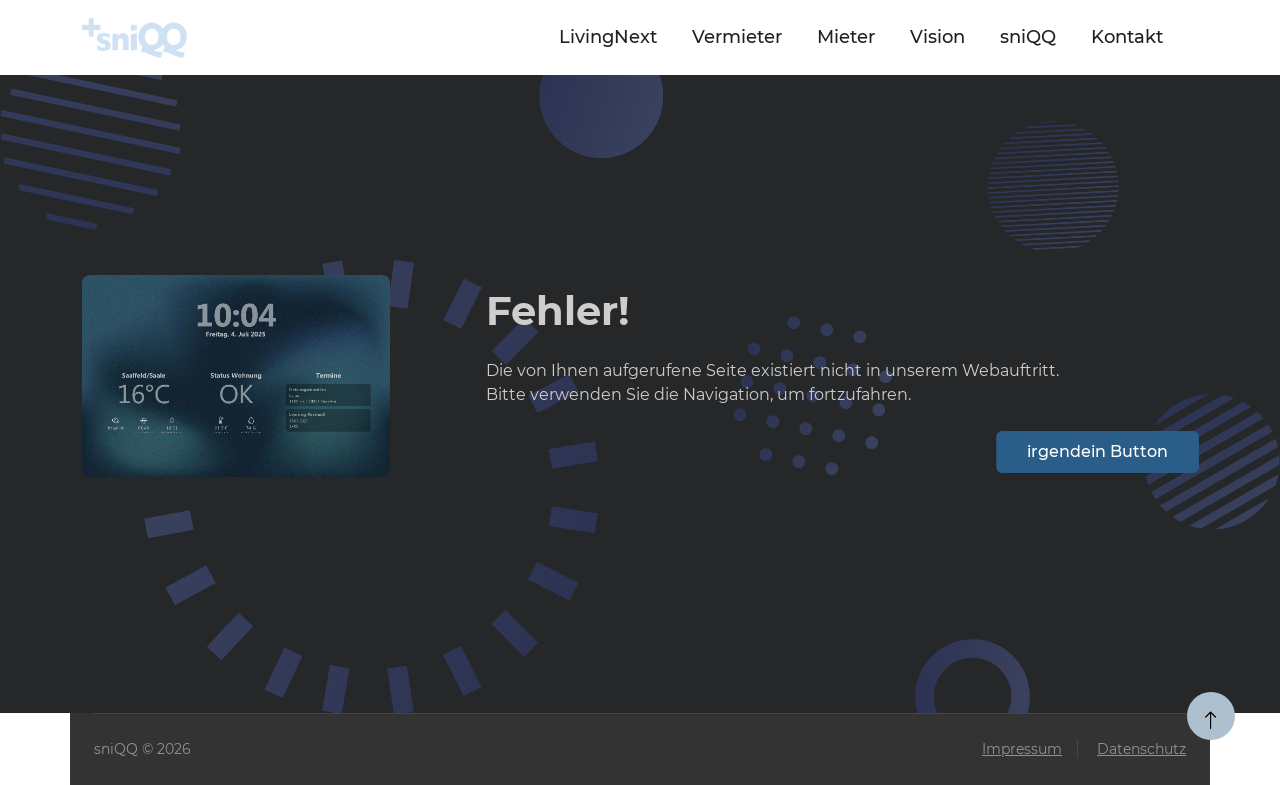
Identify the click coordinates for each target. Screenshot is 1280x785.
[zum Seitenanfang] (1211, 716)
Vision (937, 36)
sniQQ (1028, 36)
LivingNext (608, 36)
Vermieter (737, 36)
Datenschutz (1141, 749)
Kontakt (1127, 36)
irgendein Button (1099, 451)
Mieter (846, 36)
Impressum (1022, 749)
